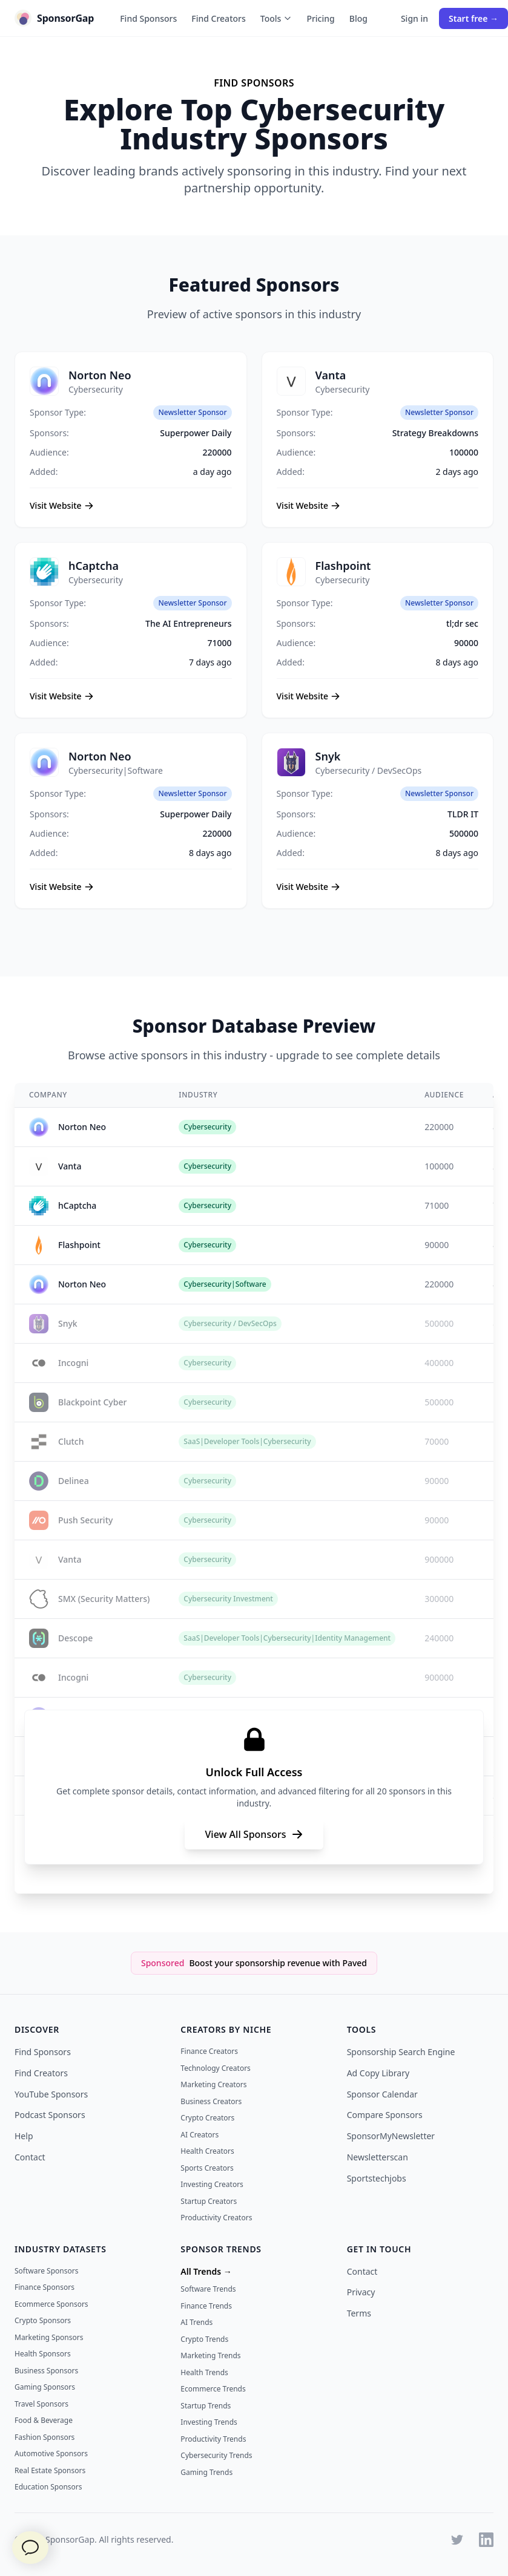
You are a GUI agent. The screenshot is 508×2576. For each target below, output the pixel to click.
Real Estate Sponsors (50, 2470)
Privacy (361, 2292)
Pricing (320, 18)
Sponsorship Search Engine (401, 2052)
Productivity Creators (216, 2217)
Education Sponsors (48, 2487)
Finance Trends (206, 2306)
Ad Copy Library (378, 2073)
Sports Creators (206, 2168)
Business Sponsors (46, 2370)
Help (24, 2136)
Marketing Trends (210, 2355)
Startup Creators (208, 2201)
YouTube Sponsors (51, 2094)
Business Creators (211, 2101)
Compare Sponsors (385, 2114)
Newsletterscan (377, 2157)
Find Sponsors (148, 18)
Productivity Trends (213, 2439)
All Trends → (205, 2271)
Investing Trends (208, 2422)
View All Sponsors (254, 1834)
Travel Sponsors (41, 2404)
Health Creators (207, 2151)
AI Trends (196, 2322)
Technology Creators (215, 2068)
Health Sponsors (43, 2354)
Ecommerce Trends (212, 2389)
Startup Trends (205, 2406)
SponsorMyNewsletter (391, 2136)
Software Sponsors (46, 2271)
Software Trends (208, 2289)
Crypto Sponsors (43, 2320)
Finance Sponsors (44, 2287)
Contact (30, 2157)
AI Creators (199, 2135)
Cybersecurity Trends (216, 2455)
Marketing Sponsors (49, 2337)
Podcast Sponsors (50, 2114)
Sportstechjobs (376, 2178)
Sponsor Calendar (382, 2094)
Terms (359, 2313)
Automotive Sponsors (51, 2453)
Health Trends (204, 2372)
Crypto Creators (207, 2118)
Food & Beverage (44, 2420)
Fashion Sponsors (44, 2437)
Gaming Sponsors (45, 2387)
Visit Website (62, 505)
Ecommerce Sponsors (51, 2304)
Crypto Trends (204, 2339)
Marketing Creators (213, 2084)
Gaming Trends (206, 2472)
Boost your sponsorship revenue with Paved (278, 1963)
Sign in (414, 18)
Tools (276, 18)
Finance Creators (209, 2051)
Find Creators (218, 18)
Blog (358, 18)
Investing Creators (211, 2184)
